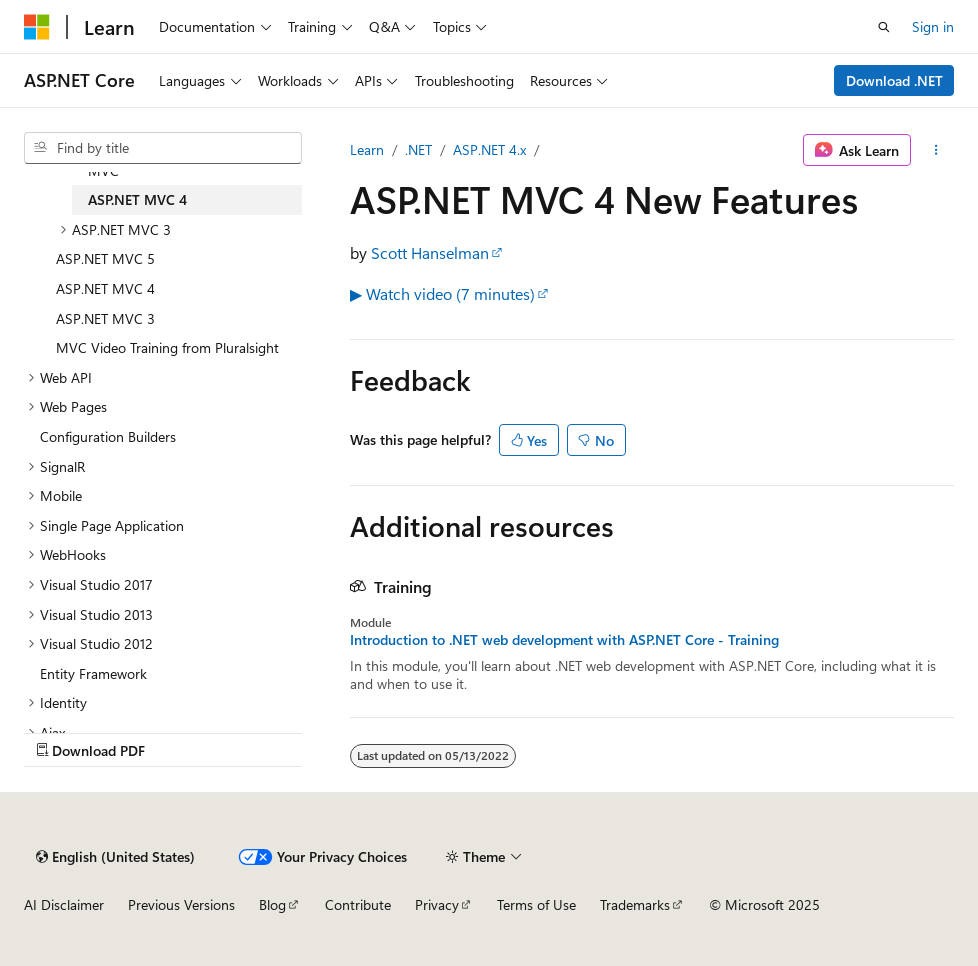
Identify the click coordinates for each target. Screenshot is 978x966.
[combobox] (163, 148)
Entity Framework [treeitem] (93, 673)
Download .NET (894, 80)
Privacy (437, 904)
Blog (272, 904)
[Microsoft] (37, 27)
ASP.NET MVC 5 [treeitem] (105, 258)
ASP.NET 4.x (489, 149)
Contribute (358, 904)
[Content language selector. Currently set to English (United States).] (115, 857)
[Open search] (884, 27)
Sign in (933, 26)
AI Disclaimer (64, 904)
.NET (418, 149)
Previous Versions (181, 904)
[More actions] (936, 150)
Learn (367, 149)
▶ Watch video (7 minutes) (442, 293)
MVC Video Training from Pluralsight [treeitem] (167, 347)
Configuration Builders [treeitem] (108, 436)
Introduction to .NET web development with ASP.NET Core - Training (564, 640)
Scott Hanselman (430, 252)
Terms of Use (536, 904)
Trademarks (635, 904)
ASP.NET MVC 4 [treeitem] (137, 199)
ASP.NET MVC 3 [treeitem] (105, 318)
